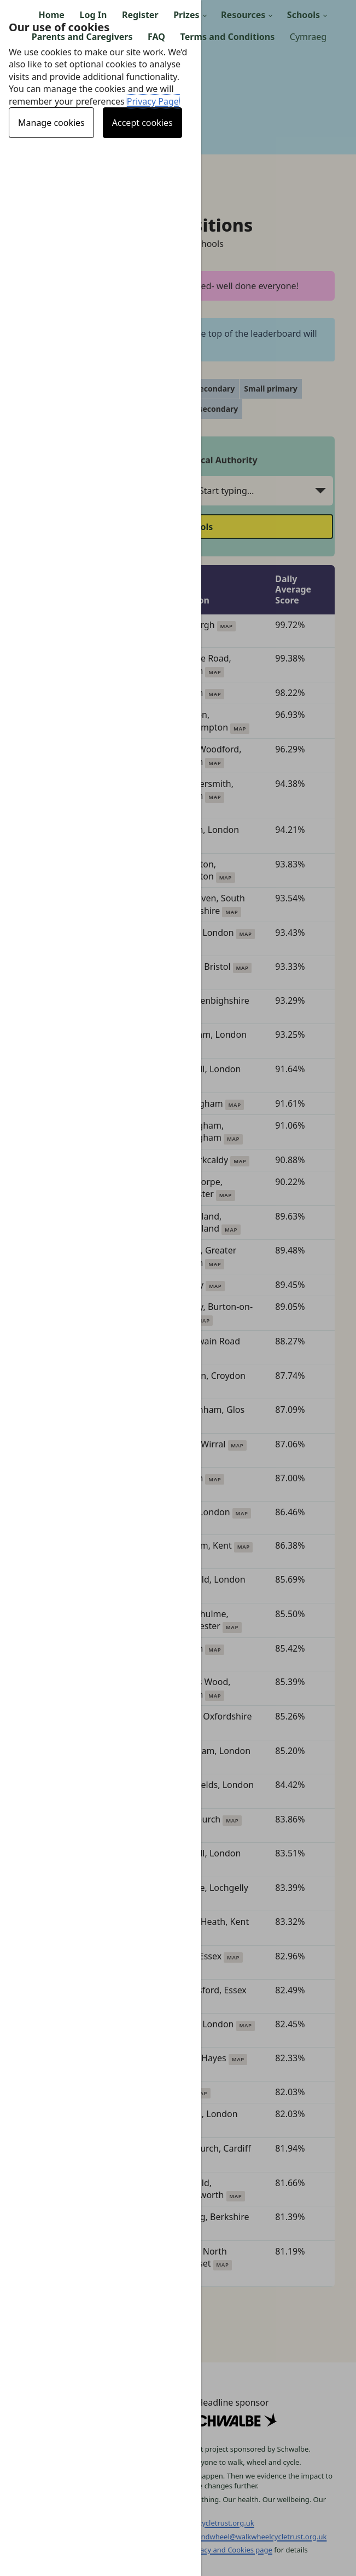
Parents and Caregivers (82, 37)
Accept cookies (142, 123)
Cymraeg (308, 37)
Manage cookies (51, 123)
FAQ (156, 37)
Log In (93, 15)
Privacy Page (153, 101)
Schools (303, 15)
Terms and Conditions (227, 37)
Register (140, 15)
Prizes (186, 15)
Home (52, 15)
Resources (243, 15)
